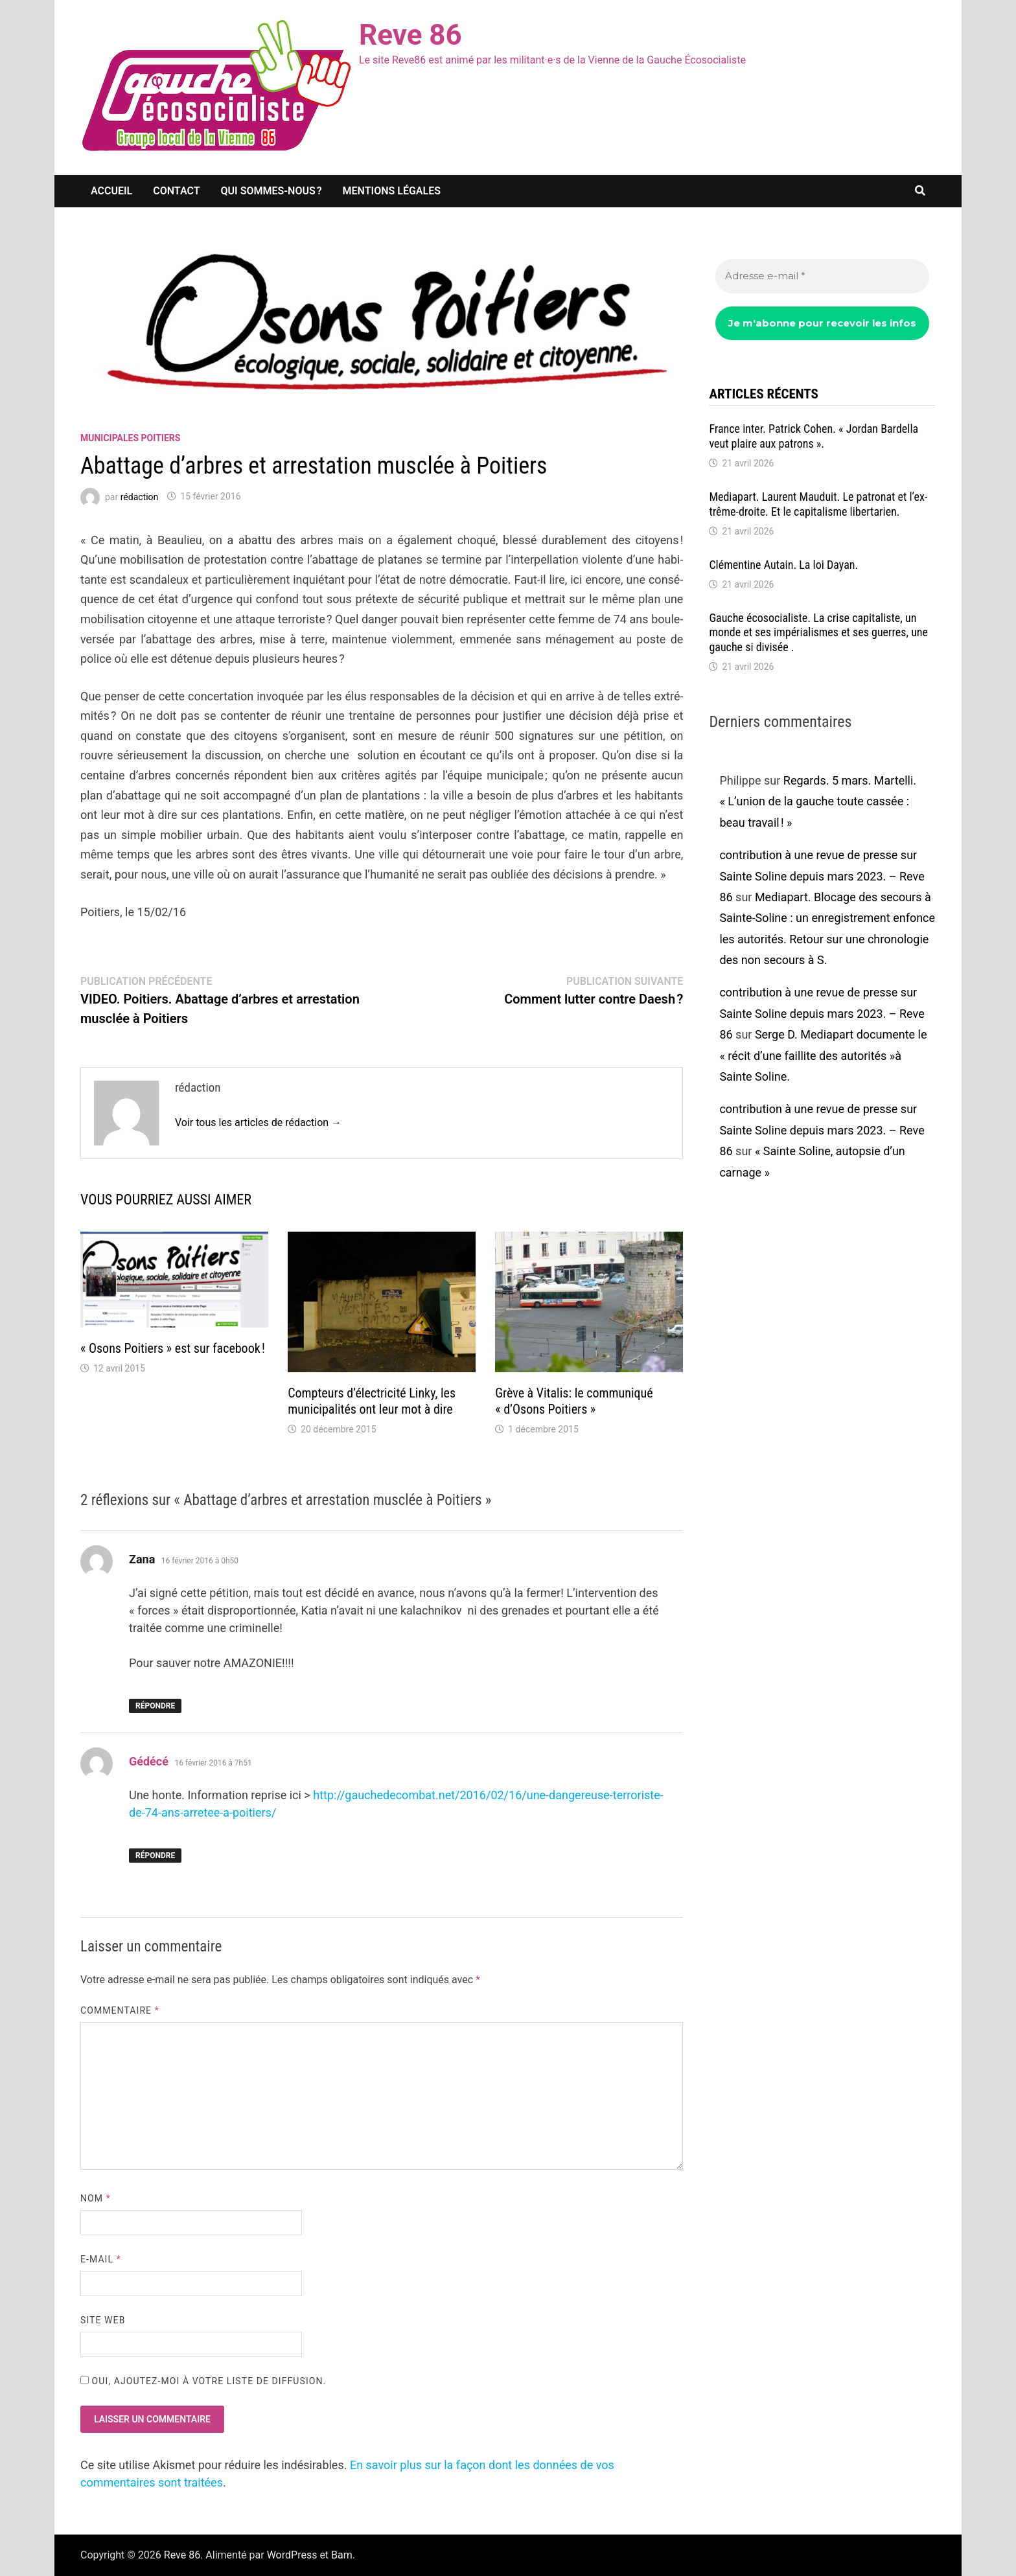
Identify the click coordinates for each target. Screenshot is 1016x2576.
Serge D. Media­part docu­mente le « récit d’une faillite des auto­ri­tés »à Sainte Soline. (823, 1055)
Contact (176, 191)
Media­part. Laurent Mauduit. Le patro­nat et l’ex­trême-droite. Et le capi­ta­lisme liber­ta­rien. (818, 504)
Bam (341, 2555)
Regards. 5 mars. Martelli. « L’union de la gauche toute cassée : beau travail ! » (817, 801)
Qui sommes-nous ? (271, 191)
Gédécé (148, 1761)
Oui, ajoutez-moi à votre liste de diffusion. (203, 2381)
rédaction (140, 496)
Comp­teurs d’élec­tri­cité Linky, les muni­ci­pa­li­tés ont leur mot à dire (372, 1401)
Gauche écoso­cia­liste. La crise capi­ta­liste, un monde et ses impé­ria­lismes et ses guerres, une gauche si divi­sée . (818, 632)
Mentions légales (392, 191)
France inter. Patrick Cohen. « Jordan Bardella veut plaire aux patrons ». (813, 436)
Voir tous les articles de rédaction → (258, 1122)
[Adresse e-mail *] (822, 276)
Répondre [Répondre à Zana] (155, 1705)
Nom (95, 2198)
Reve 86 (410, 35)
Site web (102, 2320)
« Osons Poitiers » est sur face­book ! (172, 1348)
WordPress (292, 2555)
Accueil (111, 191)
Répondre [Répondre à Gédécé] (155, 1855)
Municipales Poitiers (130, 438)
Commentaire (119, 2010)
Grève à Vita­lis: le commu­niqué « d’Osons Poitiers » (573, 1401)
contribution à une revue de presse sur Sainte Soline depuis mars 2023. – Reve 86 (821, 876)
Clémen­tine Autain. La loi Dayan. (783, 564)
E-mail (100, 2259)
